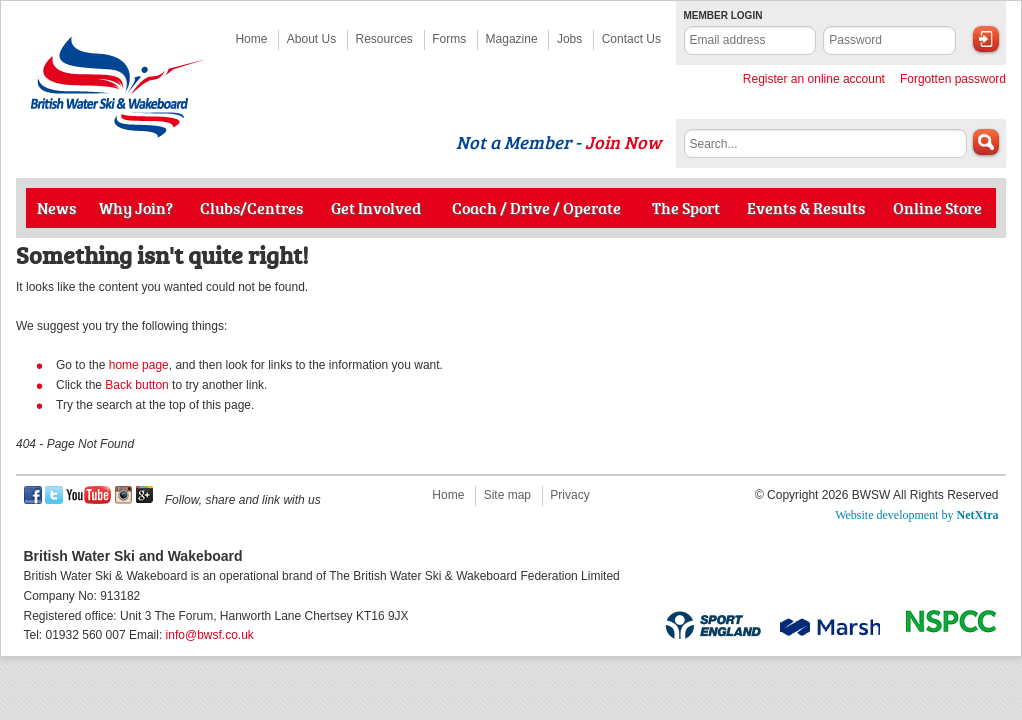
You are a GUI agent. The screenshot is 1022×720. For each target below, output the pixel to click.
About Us (311, 39)
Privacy (569, 495)
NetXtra (978, 515)
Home (251, 39)
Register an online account (814, 79)
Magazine (512, 39)
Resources (384, 39)
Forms (449, 39)
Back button (136, 385)
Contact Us (631, 39)
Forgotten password (953, 79)
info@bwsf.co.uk (210, 635)
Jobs (569, 39)
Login (986, 39)
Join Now (623, 142)
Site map (507, 495)
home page (139, 365)
